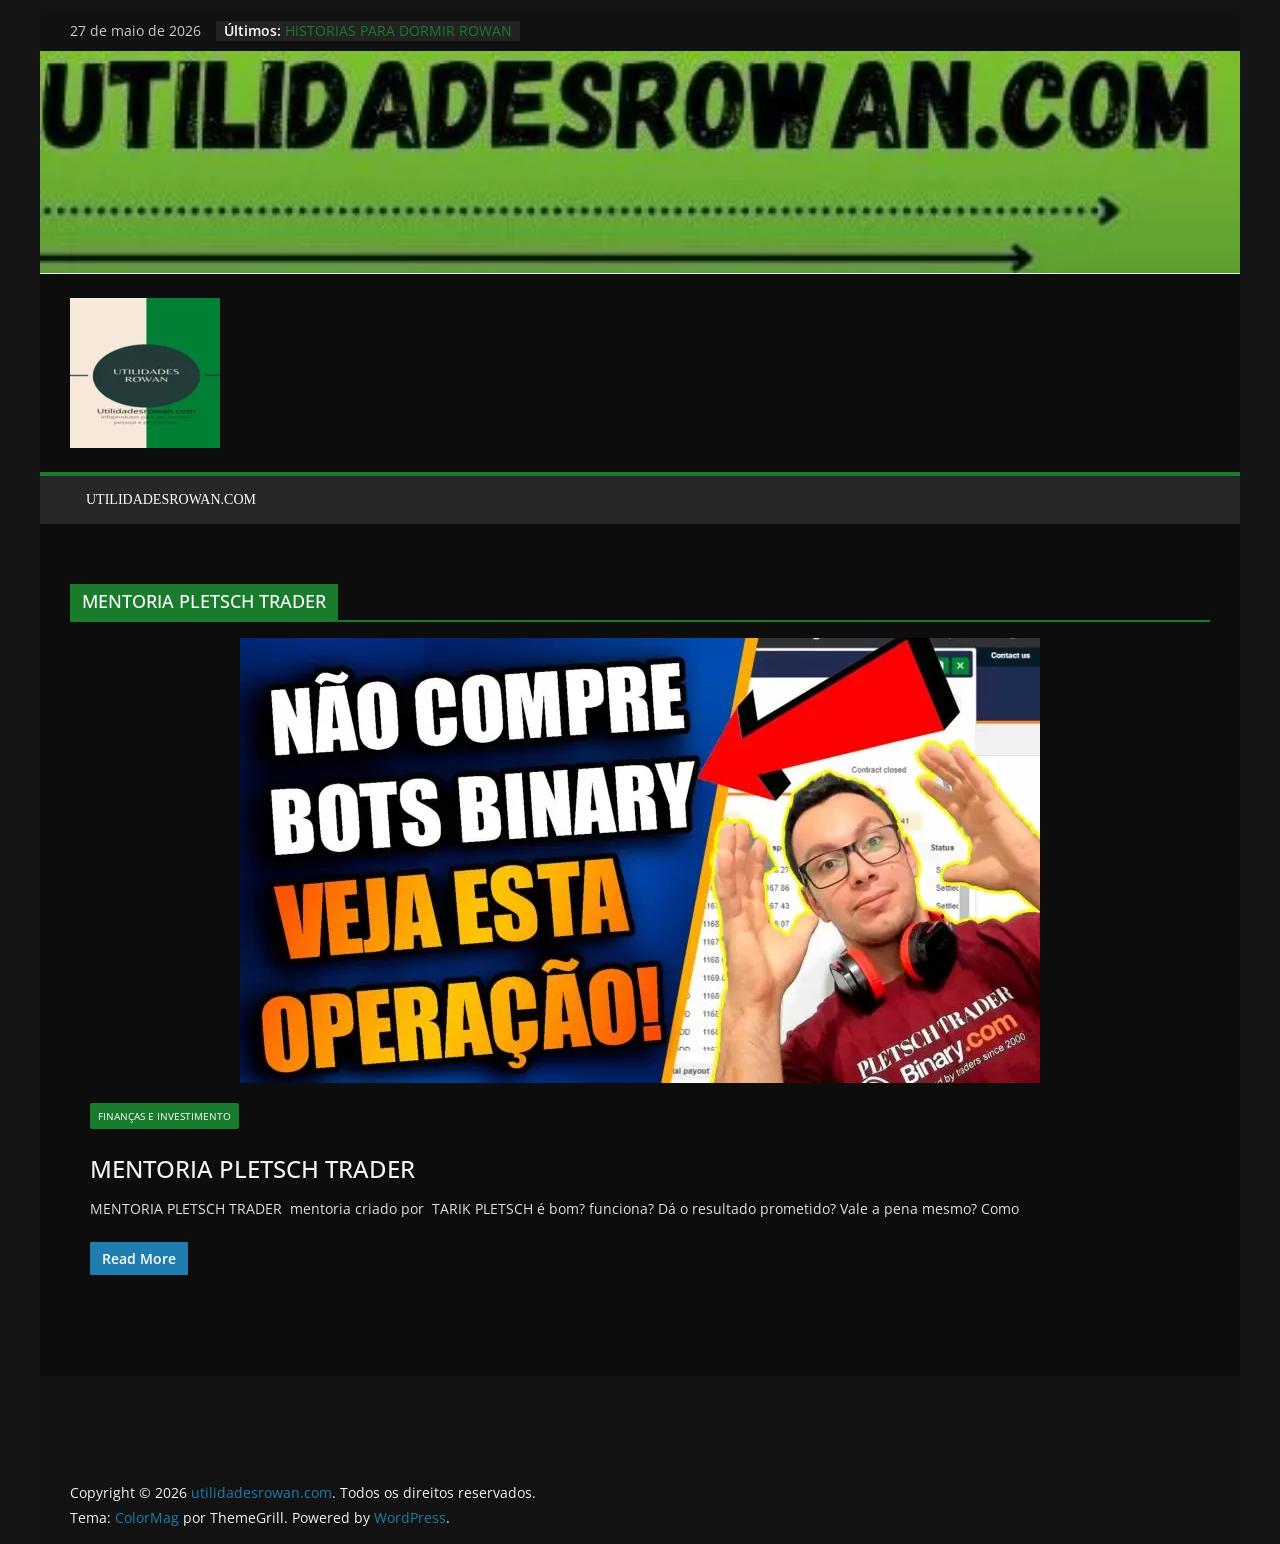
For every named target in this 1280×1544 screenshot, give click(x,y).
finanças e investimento (164, 1116)
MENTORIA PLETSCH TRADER (252, 1168)
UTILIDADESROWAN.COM (171, 499)
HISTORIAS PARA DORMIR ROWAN (398, 30)
